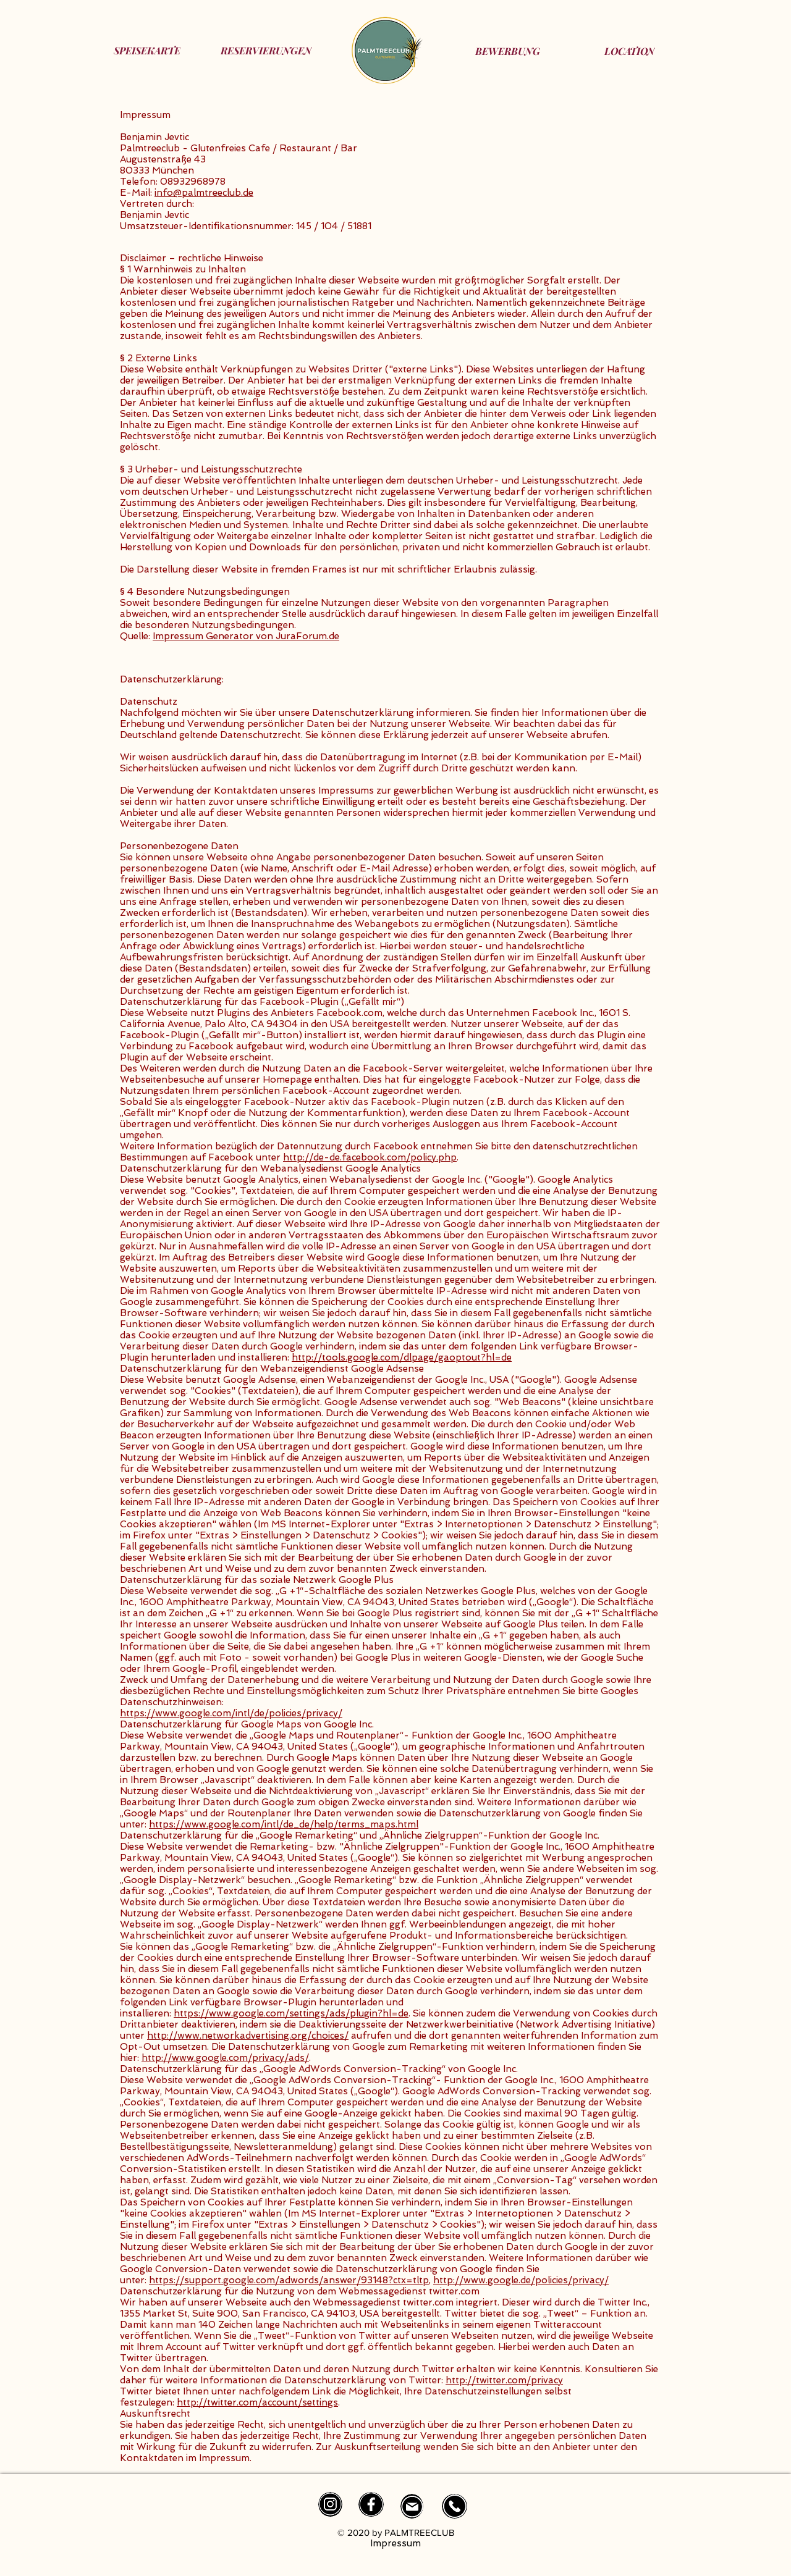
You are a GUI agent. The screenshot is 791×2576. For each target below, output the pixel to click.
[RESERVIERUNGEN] (266, 50)
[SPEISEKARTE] (147, 50)
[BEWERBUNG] (507, 51)
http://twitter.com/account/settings (257, 2402)
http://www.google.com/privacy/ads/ (225, 2057)
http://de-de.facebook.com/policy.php (370, 1157)
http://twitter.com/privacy (504, 2380)
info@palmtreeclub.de (203, 192)
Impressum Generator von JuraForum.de (246, 636)
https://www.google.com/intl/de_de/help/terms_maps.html (283, 1824)
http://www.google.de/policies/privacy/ (521, 2280)
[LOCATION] (629, 51)
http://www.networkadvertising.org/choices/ (248, 2035)
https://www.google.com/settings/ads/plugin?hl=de (291, 2013)
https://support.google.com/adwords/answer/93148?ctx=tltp (289, 2280)
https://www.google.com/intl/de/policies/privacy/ (231, 1713)
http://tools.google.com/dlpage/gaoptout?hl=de (402, 1357)
